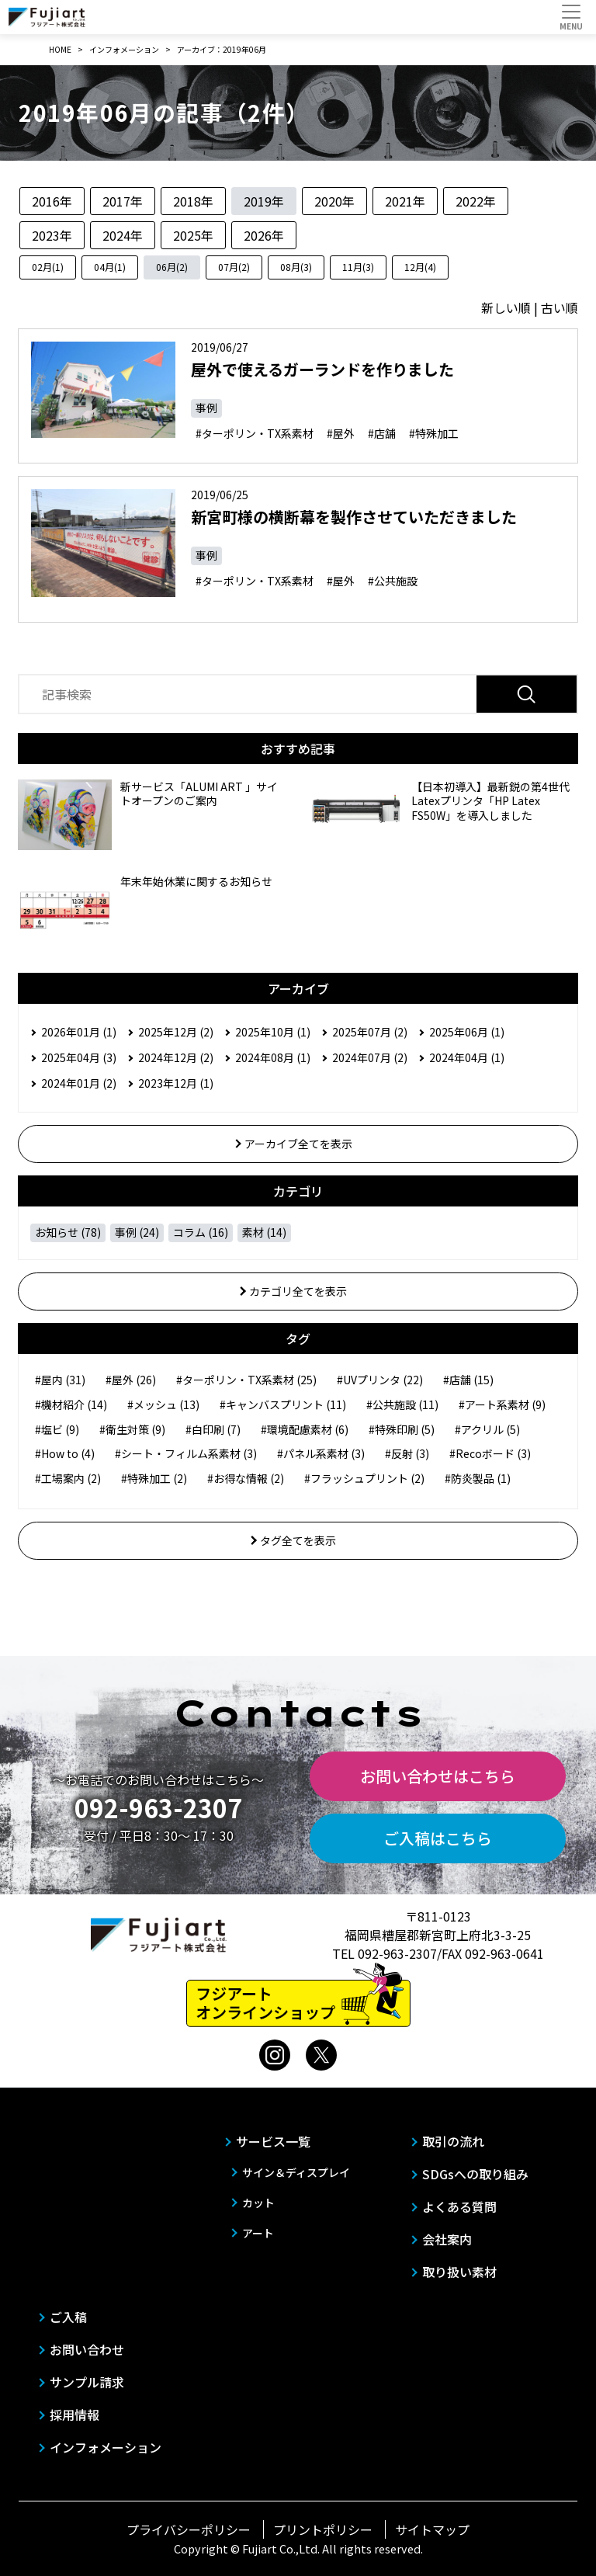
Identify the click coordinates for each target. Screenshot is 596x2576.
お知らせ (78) (68, 1232)
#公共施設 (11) (402, 1404)
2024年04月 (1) (466, 1057)
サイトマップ (432, 2529)
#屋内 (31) (60, 1379)
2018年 (193, 201)
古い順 (559, 307)
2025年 (193, 235)
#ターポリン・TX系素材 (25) (246, 1379)
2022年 (476, 201)
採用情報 (74, 2414)
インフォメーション (105, 2447)
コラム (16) (200, 1232)
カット (258, 2202)
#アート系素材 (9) (502, 1404)
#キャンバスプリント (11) (283, 1404)
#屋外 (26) (131, 1379)
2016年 (52, 201)
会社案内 (447, 2239)
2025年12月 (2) (175, 1032)
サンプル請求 (87, 2382)
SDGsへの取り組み (475, 2174)
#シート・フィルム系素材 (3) (186, 1453)
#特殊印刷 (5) (402, 1429)
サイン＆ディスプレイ (296, 2172)
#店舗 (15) (468, 1379)
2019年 (264, 201)
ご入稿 (68, 2316)
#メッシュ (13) (163, 1404)
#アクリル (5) (487, 1429)
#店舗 (382, 433)
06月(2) (172, 266)
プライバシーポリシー (188, 2529)
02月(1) (48, 266)
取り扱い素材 (459, 2271)
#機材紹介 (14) (71, 1404)
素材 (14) (264, 1232)
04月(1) (110, 266)
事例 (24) (137, 1232)
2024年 (122, 235)
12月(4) (420, 266)
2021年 (405, 201)
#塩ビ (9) (57, 1429)
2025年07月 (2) (369, 1032)
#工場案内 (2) (68, 1478)
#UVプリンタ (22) (380, 1379)
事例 (206, 407)
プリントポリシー (322, 2529)
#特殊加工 (434, 433)
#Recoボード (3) (490, 1453)
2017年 (122, 201)
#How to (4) (65, 1453)
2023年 (52, 235)
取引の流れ (453, 2141)
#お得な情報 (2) (245, 1478)
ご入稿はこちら (437, 1838)
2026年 (264, 235)
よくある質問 (459, 2206)
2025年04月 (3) (78, 1057)
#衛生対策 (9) (132, 1429)
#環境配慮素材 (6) (304, 1429)
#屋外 (341, 433)
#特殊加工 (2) (154, 1478)
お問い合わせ (87, 2349)
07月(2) (234, 266)
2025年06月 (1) (466, 1032)
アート (258, 2233)
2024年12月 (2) (175, 1057)
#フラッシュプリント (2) (364, 1478)
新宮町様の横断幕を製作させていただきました (354, 516)
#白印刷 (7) (213, 1429)
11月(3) (358, 266)
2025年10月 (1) (272, 1032)
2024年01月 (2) (78, 1083)
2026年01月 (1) (78, 1032)
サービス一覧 (273, 2141)
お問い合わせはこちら (437, 1776)
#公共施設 (393, 580)
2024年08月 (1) (272, 1057)
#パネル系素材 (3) (321, 1453)
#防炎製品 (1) (478, 1478)
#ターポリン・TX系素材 (255, 433)
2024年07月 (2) (369, 1057)
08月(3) (296, 266)
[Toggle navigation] (571, 17)
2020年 (334, 201)
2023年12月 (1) (175, 1083)
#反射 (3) (407, 1453)
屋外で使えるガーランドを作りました (322, 369)
